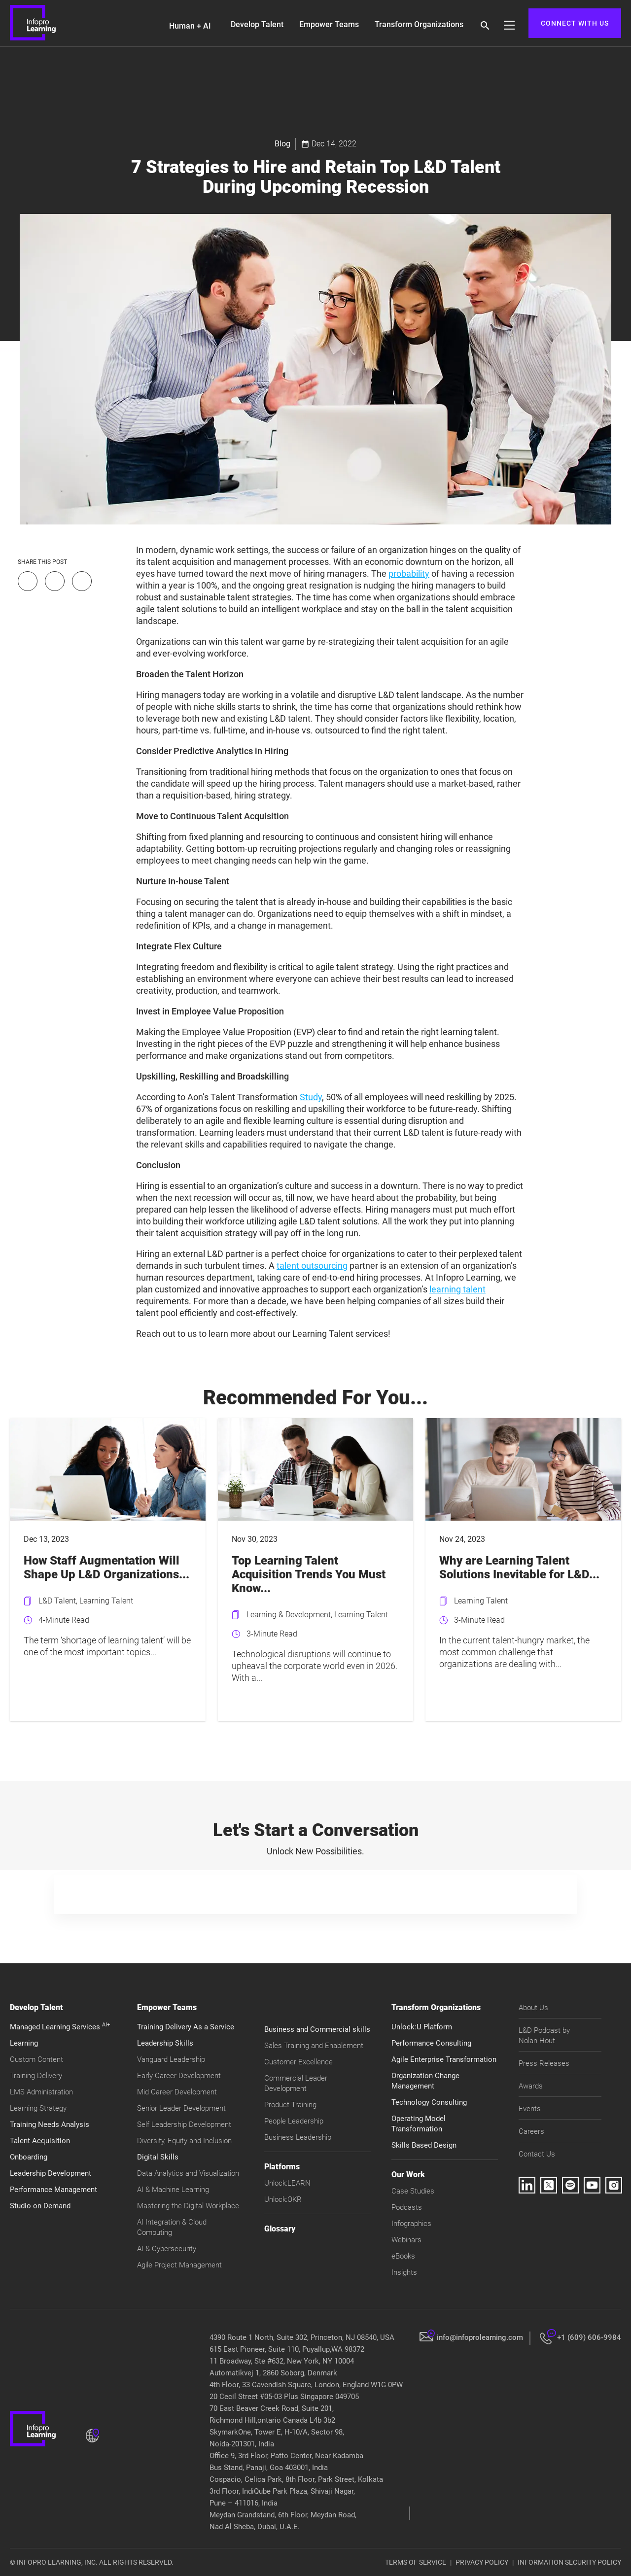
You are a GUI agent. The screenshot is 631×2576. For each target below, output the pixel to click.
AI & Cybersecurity (166, 2248)
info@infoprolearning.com (480, 2337)
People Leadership (293, 2121)
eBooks (403, 2256)
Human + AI (190, 26)
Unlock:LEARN (287, 2183)
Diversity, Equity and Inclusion (184, 2140)
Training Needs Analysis (49, 2124)
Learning (24, 2043)
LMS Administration (41, 2092)
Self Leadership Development (184, 2124)
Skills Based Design (423, 2145)
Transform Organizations (419, 24)
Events (530, 2108)
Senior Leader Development (181, 2108)
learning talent (457, 1289)
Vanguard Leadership (171, 2059)
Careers (531, 2131)
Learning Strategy (38, 2108)
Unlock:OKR (283, 2199)
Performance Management (53, 2189)
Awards (531, 2086)
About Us (533, 2007)
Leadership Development (50, 2173)
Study (311, 1097)
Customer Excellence (298, 2061)
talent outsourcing (312, 1265)
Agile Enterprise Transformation (443, 2059)
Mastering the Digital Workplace (188, 2205)
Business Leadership (297, 2137)
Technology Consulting (429, 2102)
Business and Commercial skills (317, 2029)
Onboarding (28, 2157)
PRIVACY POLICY (482, 2562)
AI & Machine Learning (173, 2189)
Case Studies (412, 2191)
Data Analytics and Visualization (188, 2173)
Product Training (290, 2104)
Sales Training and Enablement (313, 2045)
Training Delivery (36, 2075)
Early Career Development (179, 2075)
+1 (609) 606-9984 (589, 2337)
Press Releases (544, 2063)
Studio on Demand (40, 2205)
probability (408, 573)
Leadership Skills (165, 2043)
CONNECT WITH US (575, 23)
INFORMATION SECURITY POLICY (569, 2562)
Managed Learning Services (60, 2026)
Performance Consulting (431, 2043)
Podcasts (406, 2207)
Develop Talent (257, 24)
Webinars (406, 2239)
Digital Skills (157, 2157)
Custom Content (36, 2059)
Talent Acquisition (40, 2140)
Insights (404, 2272)
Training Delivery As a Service (185, 2026)
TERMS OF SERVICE (415, 2562)
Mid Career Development (177, 2092)
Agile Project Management (179, 2265)
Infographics (411, 2223)
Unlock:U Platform (421, 2026)
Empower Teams (329, 24)
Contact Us (537, 2154)
